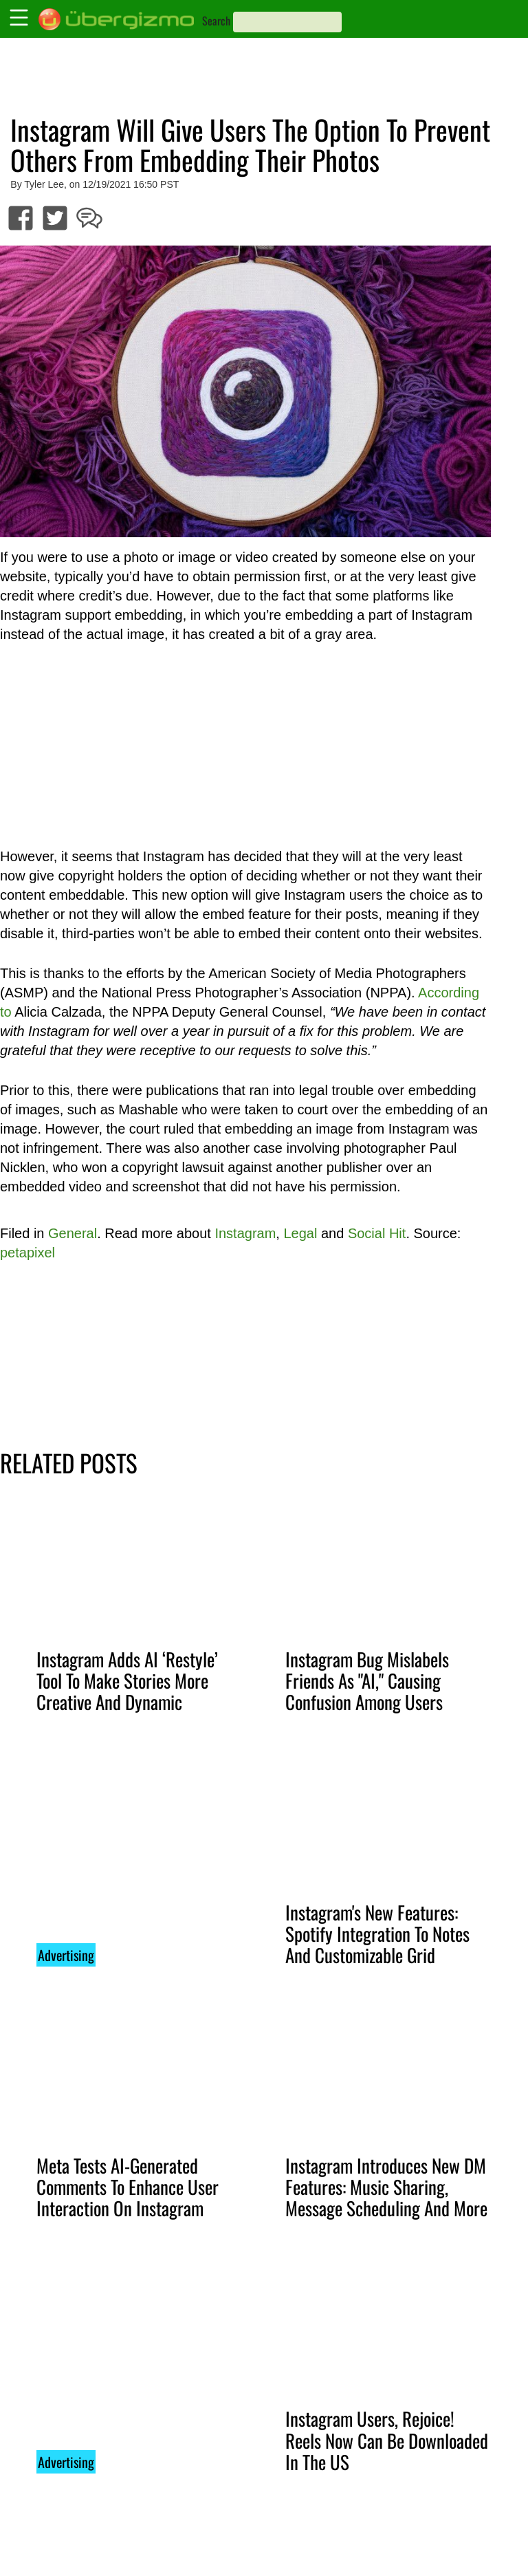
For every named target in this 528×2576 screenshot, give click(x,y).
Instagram (245, 1233)
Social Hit (377, 1233)
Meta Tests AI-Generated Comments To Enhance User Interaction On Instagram (127, 2187)
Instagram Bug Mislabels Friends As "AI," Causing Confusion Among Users (367, 1680)
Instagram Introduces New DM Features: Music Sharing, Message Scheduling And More (386, 2187)
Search (216, 20)
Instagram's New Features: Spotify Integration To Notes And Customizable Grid (377, 1933)
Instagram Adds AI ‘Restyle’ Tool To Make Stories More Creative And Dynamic (127, 1680)
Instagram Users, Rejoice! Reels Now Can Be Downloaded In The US (386, 2440)
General (72, 1233)
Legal (300, 1233)
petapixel (27, 1252)
